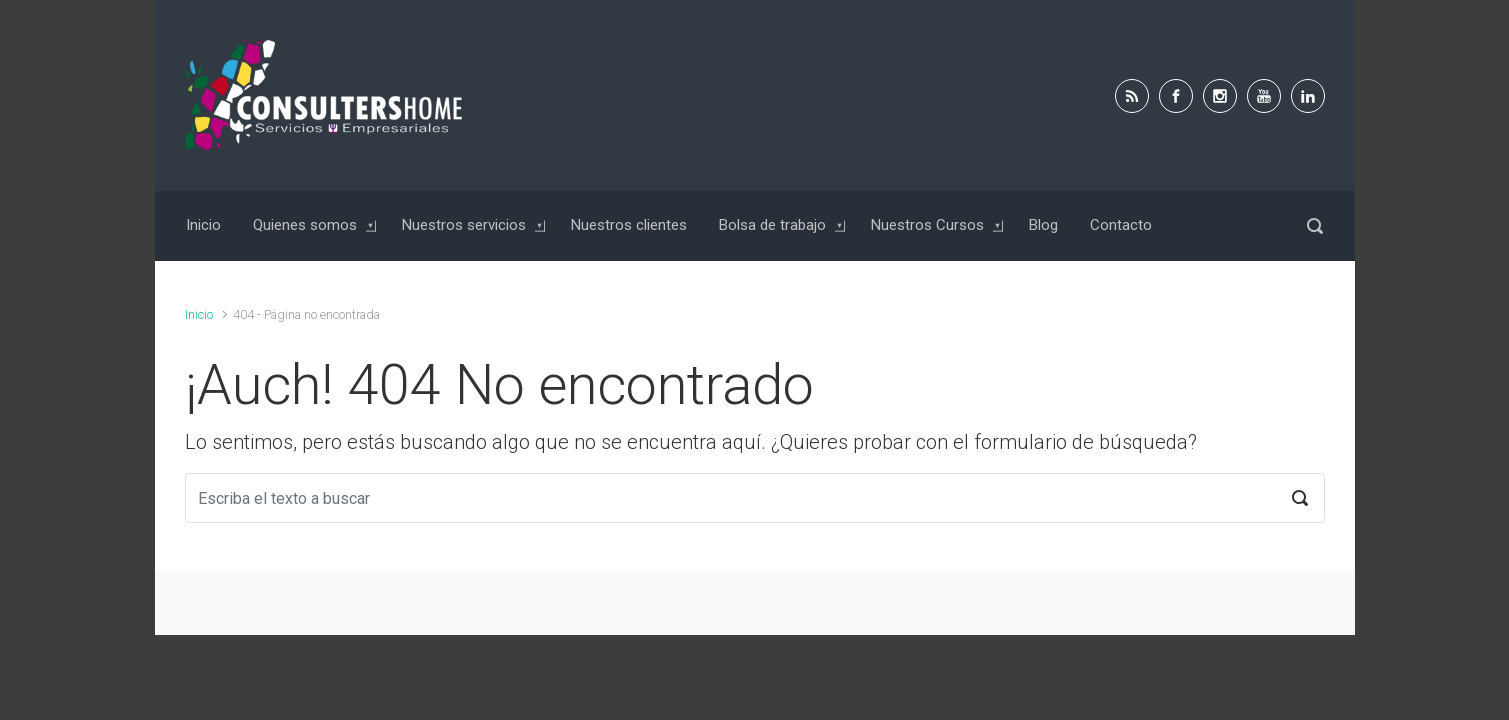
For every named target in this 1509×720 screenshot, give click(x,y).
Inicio (199, 314)
